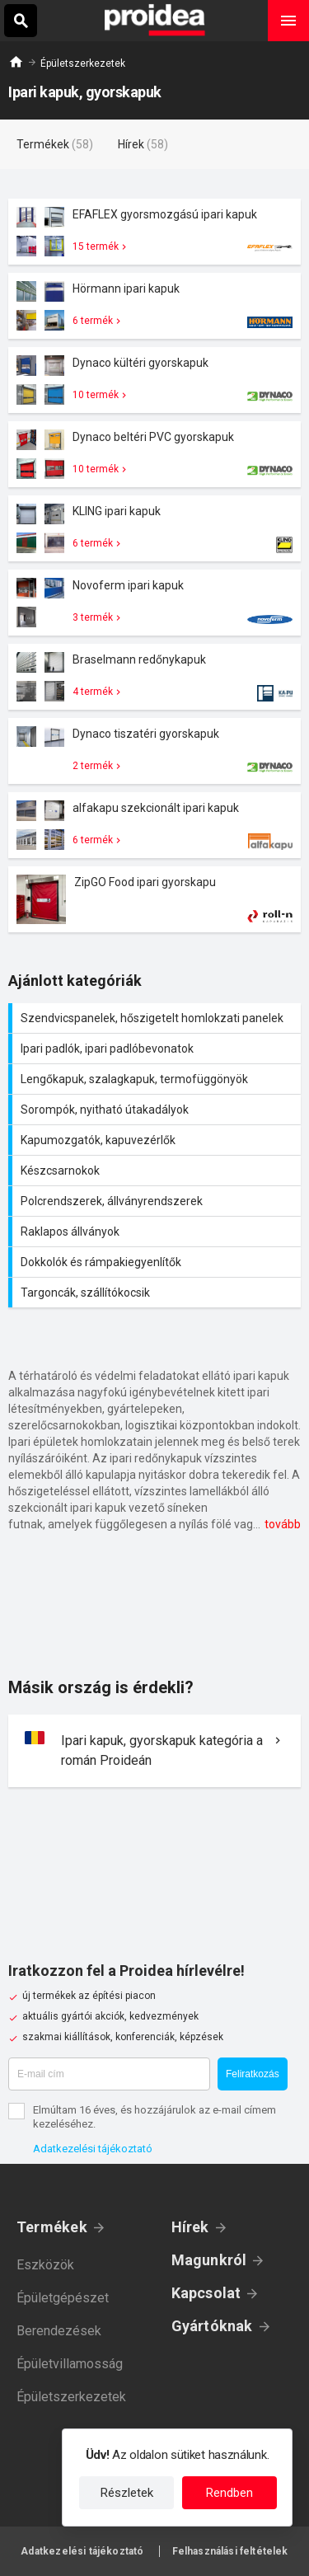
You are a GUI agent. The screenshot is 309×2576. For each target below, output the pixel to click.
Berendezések (58, 2331)
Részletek (127, 2492)
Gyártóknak (212, 2325)
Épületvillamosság (69, 2364)
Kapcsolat (206, 2293)
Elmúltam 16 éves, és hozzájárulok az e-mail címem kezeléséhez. (154, 2117)
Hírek (190, 2227)
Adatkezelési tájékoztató (92, 2148)
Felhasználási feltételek (230, 2551)
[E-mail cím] (109, 2074)
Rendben (229, 2492)
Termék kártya (154, 232)
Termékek (51, 2227)
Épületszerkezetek (82, 63)
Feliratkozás (252, 2074)
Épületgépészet (62, 2298)
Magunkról (209, 2260)
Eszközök (45, 2265)
